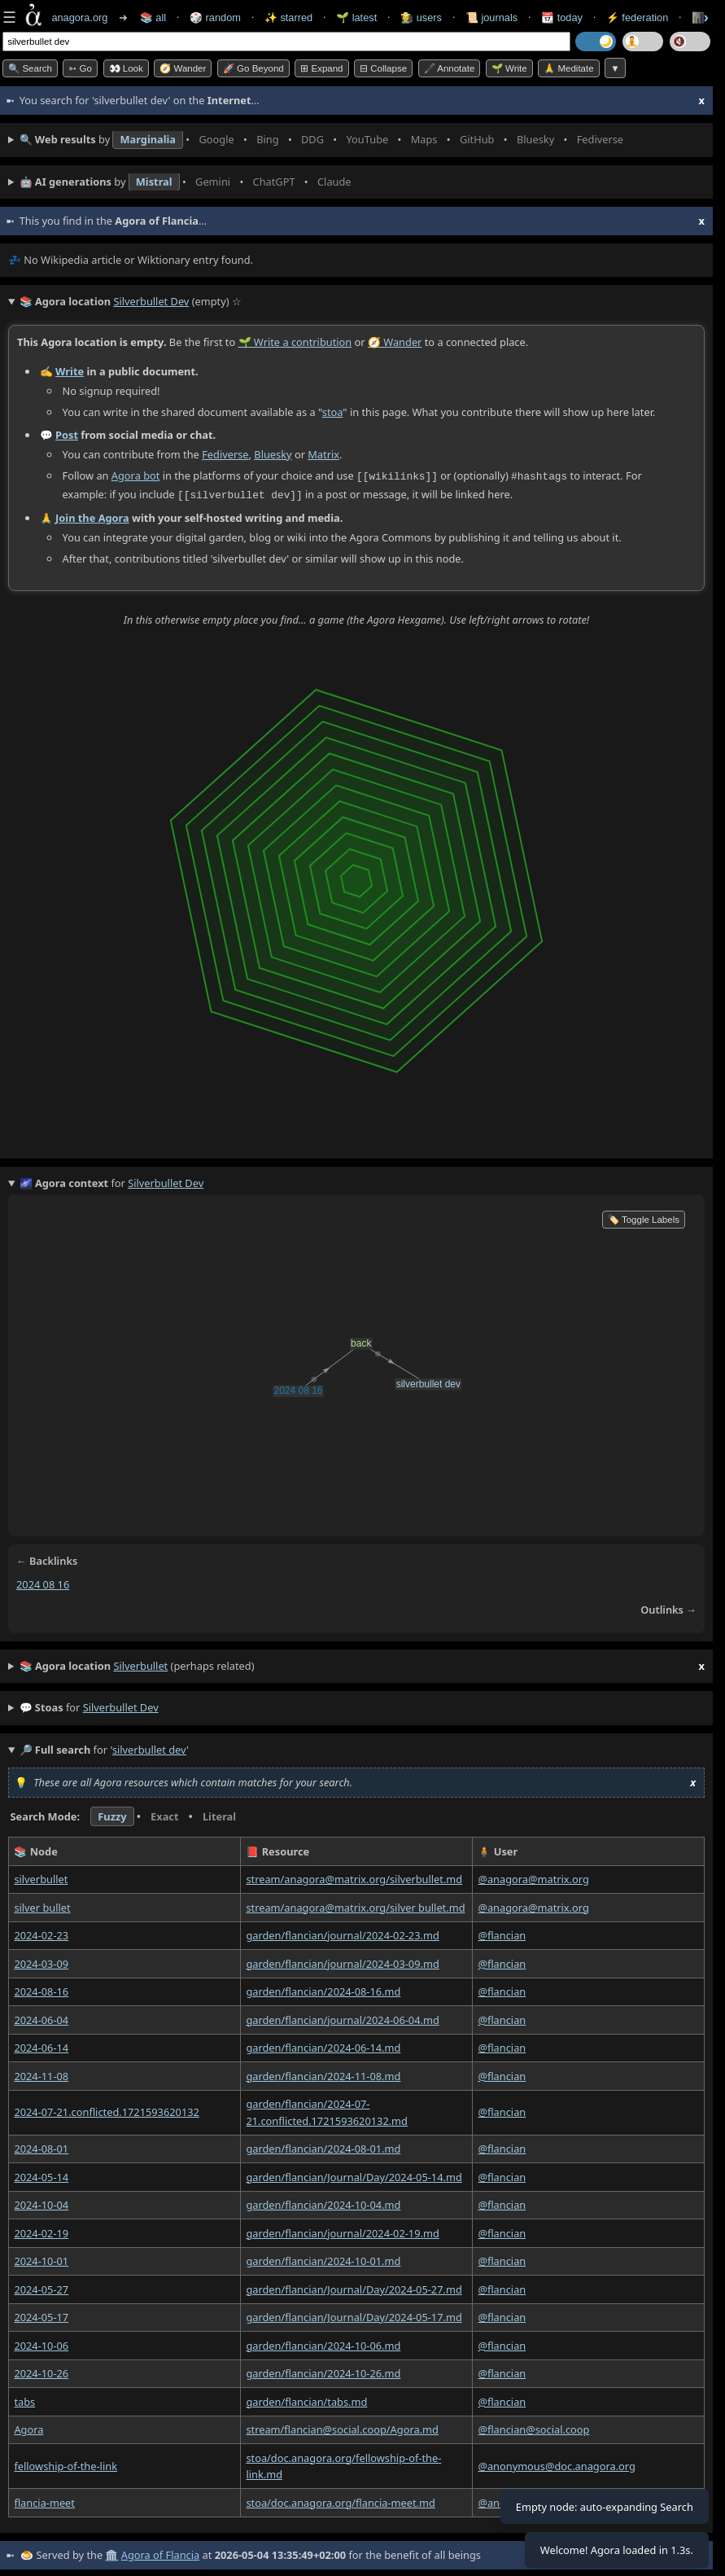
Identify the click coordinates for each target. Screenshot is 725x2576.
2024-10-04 (41, 2203)
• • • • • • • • (325, 140)
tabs (24, 2399)
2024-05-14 (41, 2174)
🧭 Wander (182, 68)
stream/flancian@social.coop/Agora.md (342, 2427)
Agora (28, 2427)
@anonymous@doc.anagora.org (556, 2464)
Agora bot (135, 475)
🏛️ (111, 2553)
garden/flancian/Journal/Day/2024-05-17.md (353, 2315)
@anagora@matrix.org (533, 1877)
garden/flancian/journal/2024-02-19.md (342, 2230)
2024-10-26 (41, 2371)
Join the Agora (92, 516)
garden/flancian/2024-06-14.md (323, 2046)
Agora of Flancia (160, 2553)
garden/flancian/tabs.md (306, 2399)
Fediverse (225, 453)
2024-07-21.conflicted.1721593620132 (106, 2110)
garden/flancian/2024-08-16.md (323, 1989)
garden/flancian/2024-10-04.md (323, 2203)
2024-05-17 (41, 2315)
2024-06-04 (41, 2017)
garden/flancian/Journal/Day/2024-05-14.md (353, 2174)
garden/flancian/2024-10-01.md (323, 2259)
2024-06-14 (41, 2046)
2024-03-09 (41, 1961)
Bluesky (272, 453)
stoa (332, 411)
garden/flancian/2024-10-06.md (323, 2343)
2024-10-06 (41, 2343)
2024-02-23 (41, 1933)
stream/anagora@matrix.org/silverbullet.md (354, 1877)
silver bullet (42, 1905)
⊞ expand (321, 68)
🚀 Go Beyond (253, 68)
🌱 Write (509, 68)
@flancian (502, 1933)
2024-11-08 (41, 2073)
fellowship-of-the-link (65, 2464)
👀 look (126, 68)
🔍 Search (30, 68)
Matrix (323, 453)
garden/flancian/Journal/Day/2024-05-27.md (353, 2287)
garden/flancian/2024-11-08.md (323, 2073)
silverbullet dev (121, 1705)
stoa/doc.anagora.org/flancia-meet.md (340, 2500)
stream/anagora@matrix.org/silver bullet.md (355, 1905)
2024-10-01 (41, 2259)
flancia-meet (44, 2500)
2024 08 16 (42, 1582)
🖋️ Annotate (449, 68)
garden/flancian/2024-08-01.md (323, 2147)
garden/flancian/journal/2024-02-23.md (342, 1933)
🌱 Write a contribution (295, 342)
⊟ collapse (383, 68)
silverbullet (41, 1877)
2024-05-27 (41, 2287)
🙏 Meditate (568, 68)
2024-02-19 (41, 2230)
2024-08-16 (41, 1989)
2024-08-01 (41, 2147)
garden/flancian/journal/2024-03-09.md (342, 1961)
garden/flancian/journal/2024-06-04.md (342, 2017)
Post (66, 434)
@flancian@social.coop (533, 2427)
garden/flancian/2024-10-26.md (323, 2371)
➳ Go (80, 68)
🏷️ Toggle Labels (643, 1218)
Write (69, 370)
